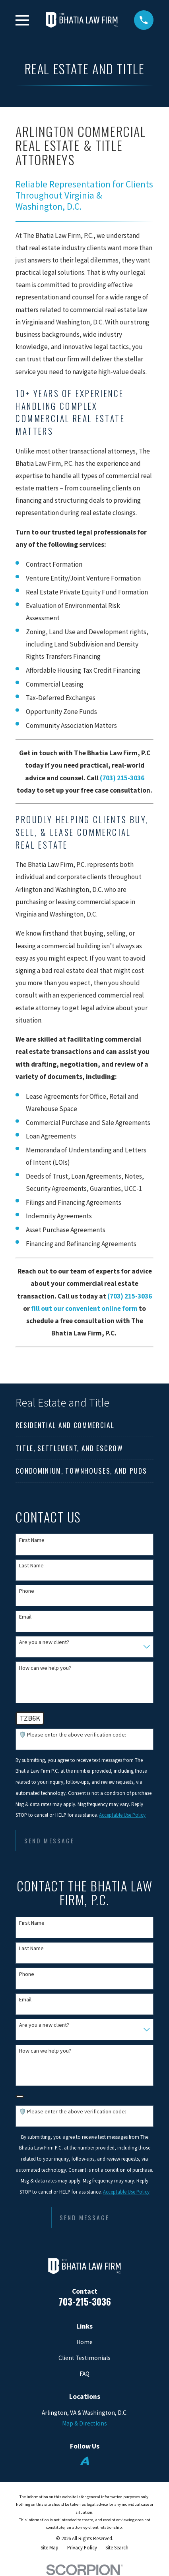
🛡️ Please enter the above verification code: (72, 1734)
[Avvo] (84, 2460)
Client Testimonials (84, 2358)
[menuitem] (84, 1425)
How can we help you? (45, 1668)
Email (25, 1616)
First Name (32, 1540)
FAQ (84, 2373)
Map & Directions (84, 2423)
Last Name (31, 1565)
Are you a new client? (44, 1642)
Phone (26, 1591)
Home (84, 2342)
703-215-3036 (84, 2301)
